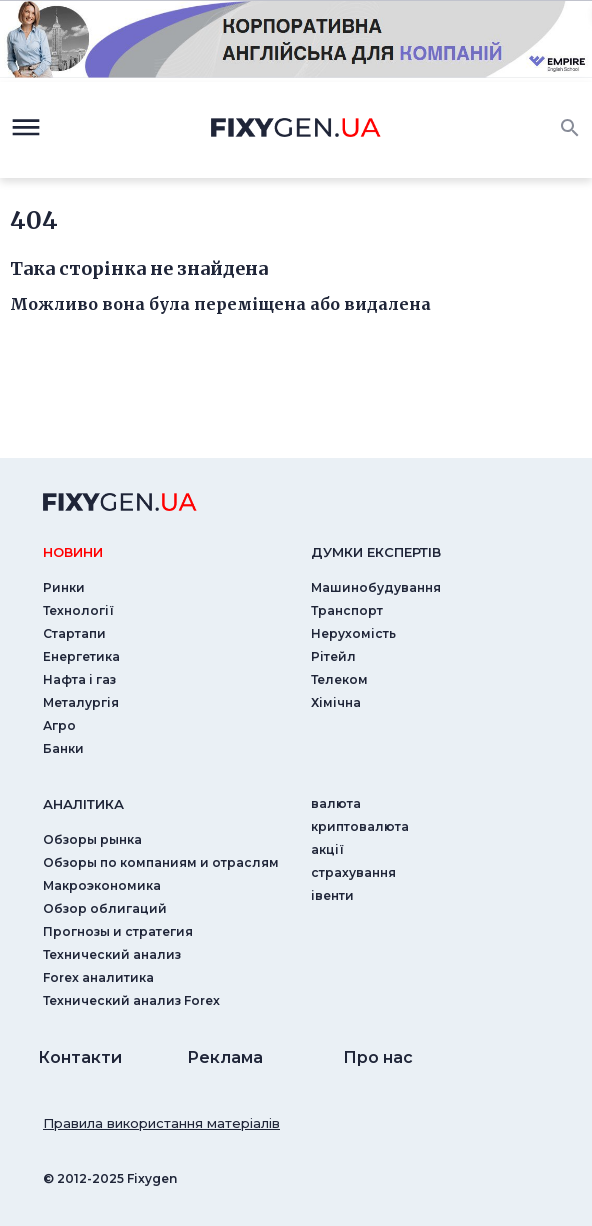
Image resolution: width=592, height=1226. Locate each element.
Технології (78, 610)
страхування (353, 872)
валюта (336, 803)
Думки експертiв (376, 552)
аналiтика (83, 804)
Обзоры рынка (92, 839)
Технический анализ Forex (131, 1000)
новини (73, 552)
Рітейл (333, 656)
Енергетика (81, 656)
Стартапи (74, 633)
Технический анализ (112, 954)
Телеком (339, 679)
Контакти (80, 1057)
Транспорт (347, 610)
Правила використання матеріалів (161, 1123)
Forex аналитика (98, 977)
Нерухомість (353, 633)
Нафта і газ (79, 679)
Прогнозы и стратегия (118, 931)
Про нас (378, 1057)
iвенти (332, 895)
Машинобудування (376, 587)
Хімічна (336, 702)
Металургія (81, 702)
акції (327, 849)
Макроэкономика (102, 885)
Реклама (225, 1057)
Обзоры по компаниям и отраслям (161, 862)
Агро (59, 725)
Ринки (64, 587)
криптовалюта (360, 826)
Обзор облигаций (105, 908)
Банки (63, 748)
